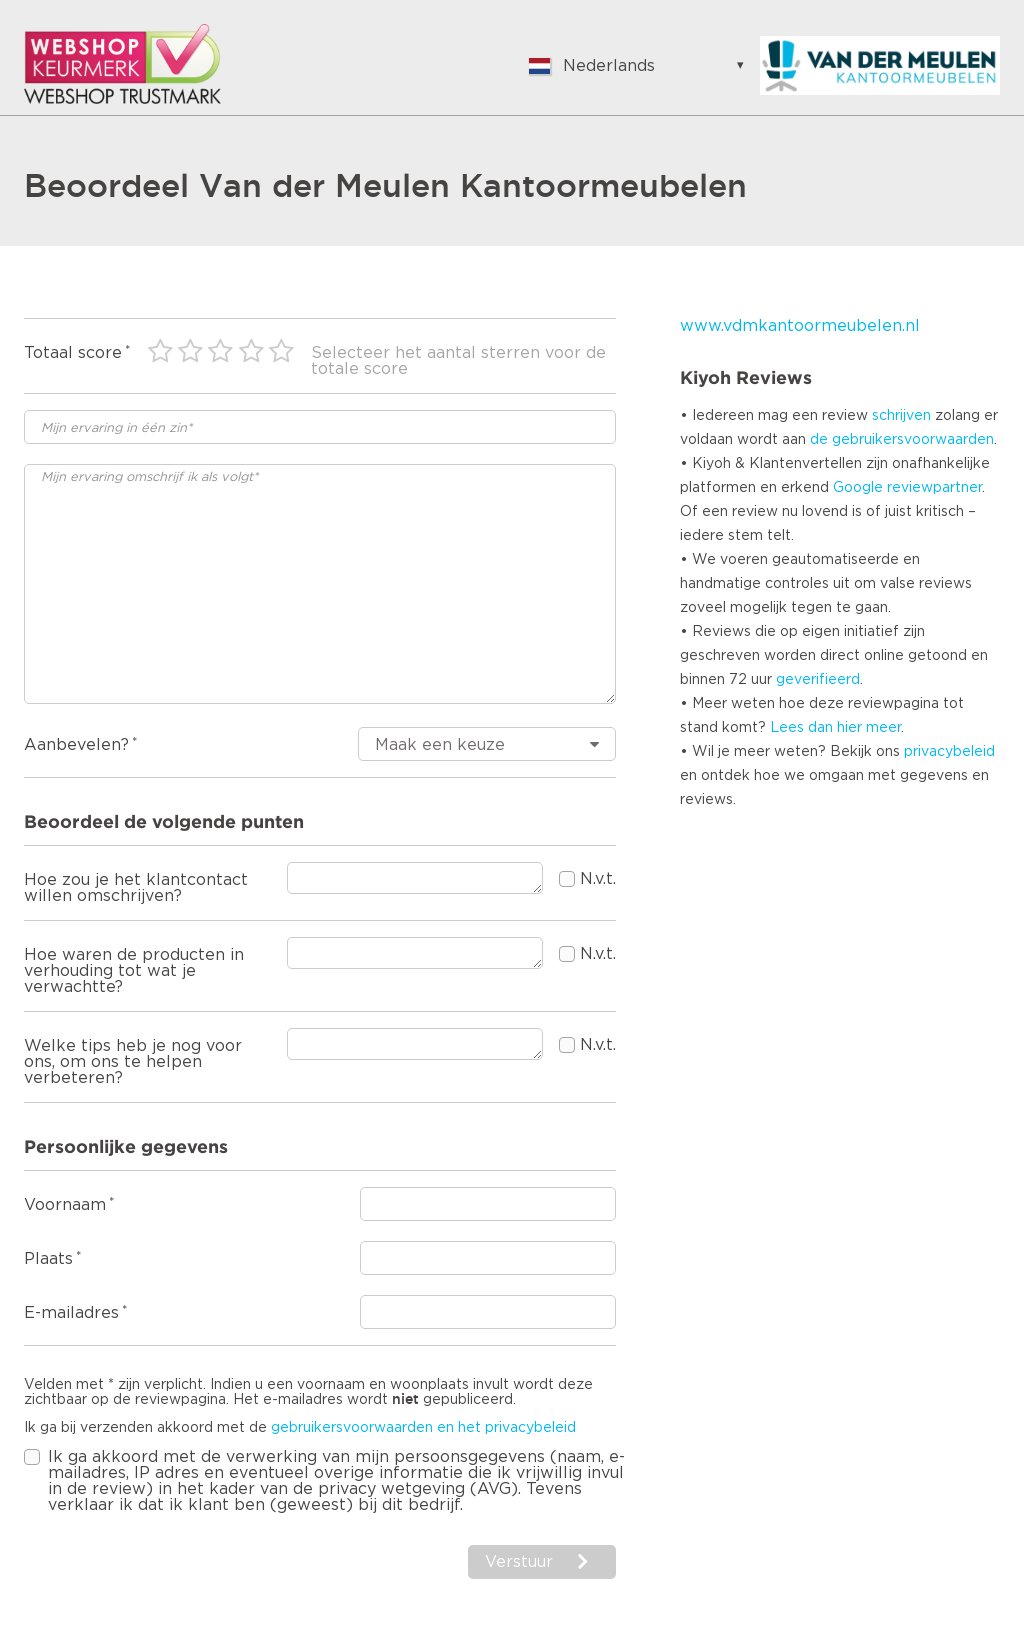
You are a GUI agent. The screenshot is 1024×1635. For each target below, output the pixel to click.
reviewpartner (934, 488)
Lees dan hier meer (835, 728)
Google (858, 488)
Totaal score (73, 353)
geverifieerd (818, 680)
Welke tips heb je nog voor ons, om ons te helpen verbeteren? (133, 1062)
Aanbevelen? (76, 745)
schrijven (901, 416)
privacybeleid (949, 752)
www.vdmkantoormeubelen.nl (800, 326)
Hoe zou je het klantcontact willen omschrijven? (136, 888)
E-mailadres (71, 1313)
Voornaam (65, 1205)
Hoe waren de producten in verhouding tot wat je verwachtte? (134, 971)
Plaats (48, 1259)
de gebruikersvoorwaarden (902, 440)
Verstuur (519, 1562)
